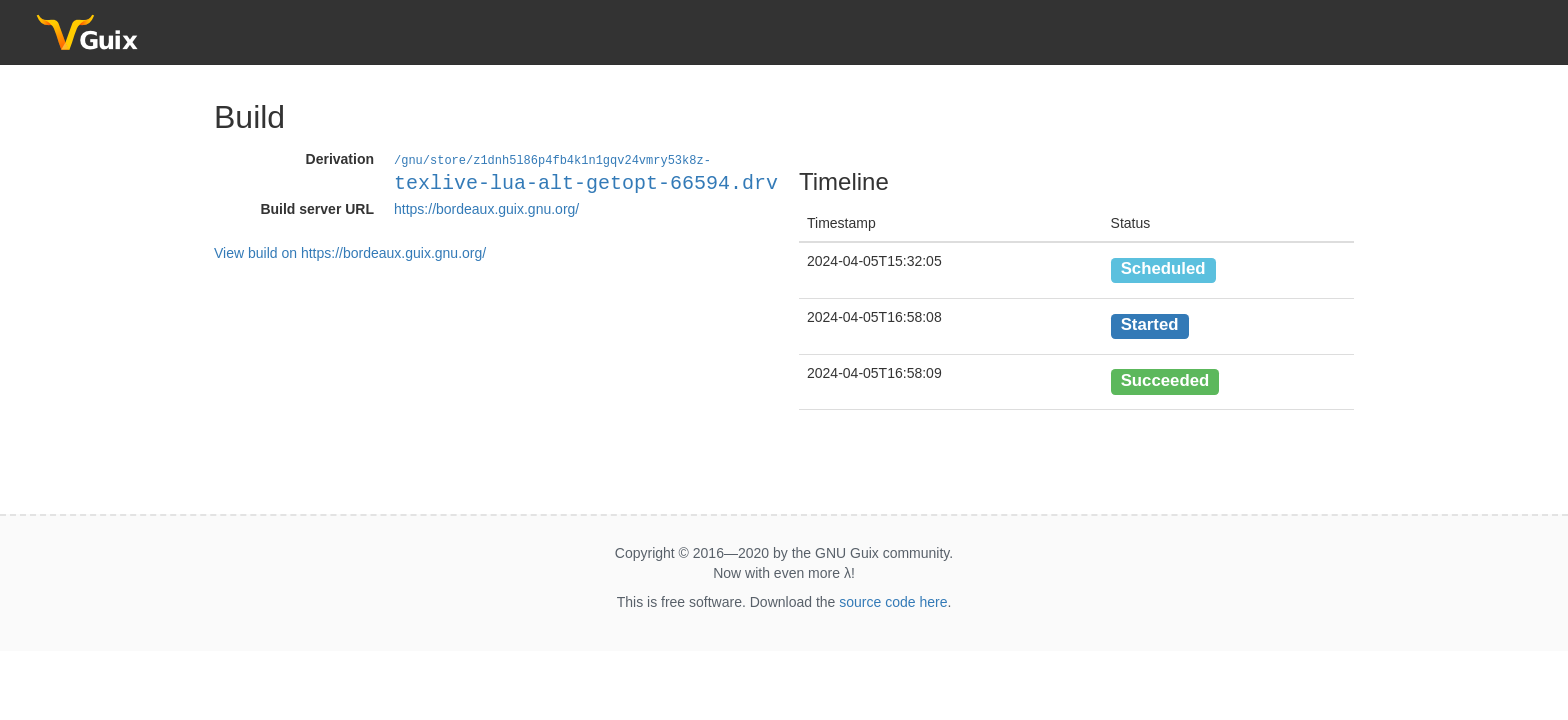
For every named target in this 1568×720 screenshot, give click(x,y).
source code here (893, 602)
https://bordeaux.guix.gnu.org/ (486, 208)
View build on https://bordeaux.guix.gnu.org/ (350, 252)
